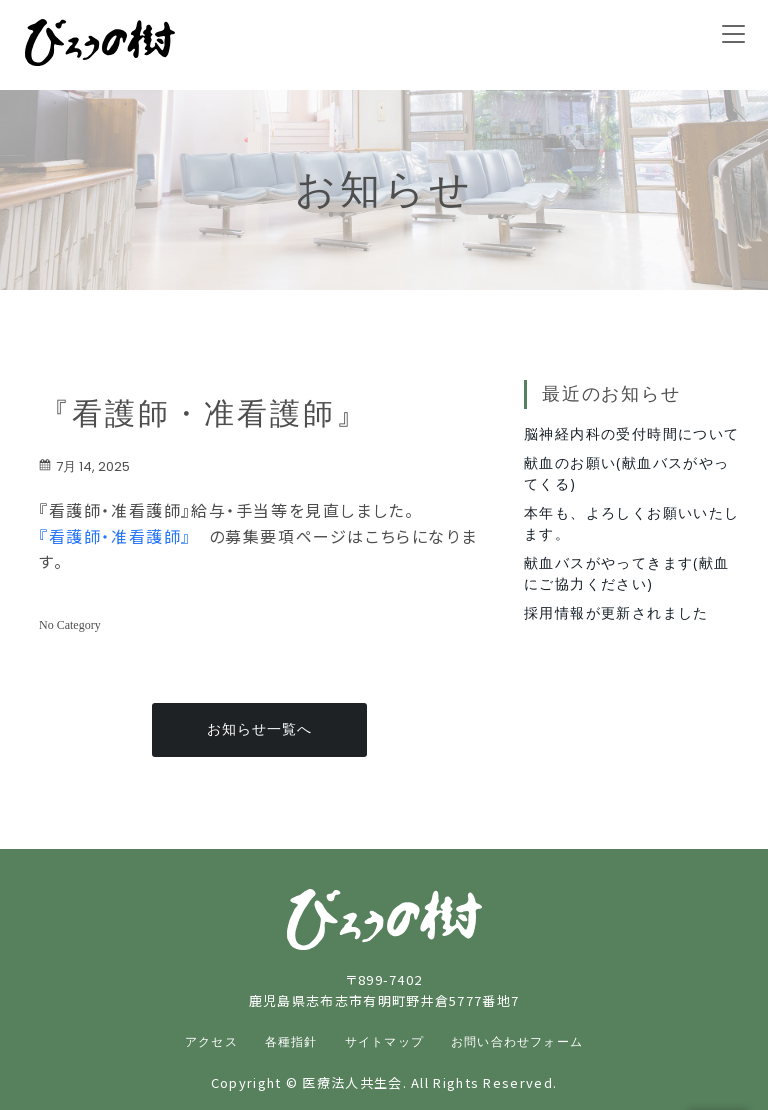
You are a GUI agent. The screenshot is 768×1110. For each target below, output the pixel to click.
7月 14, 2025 (84, 466)
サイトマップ (384, 1042)
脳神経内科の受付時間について (632, 433)
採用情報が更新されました (616, 612)
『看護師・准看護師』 (115, 536)
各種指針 (291, 1042)
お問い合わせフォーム (517, 1042)
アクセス (211, 1042)
